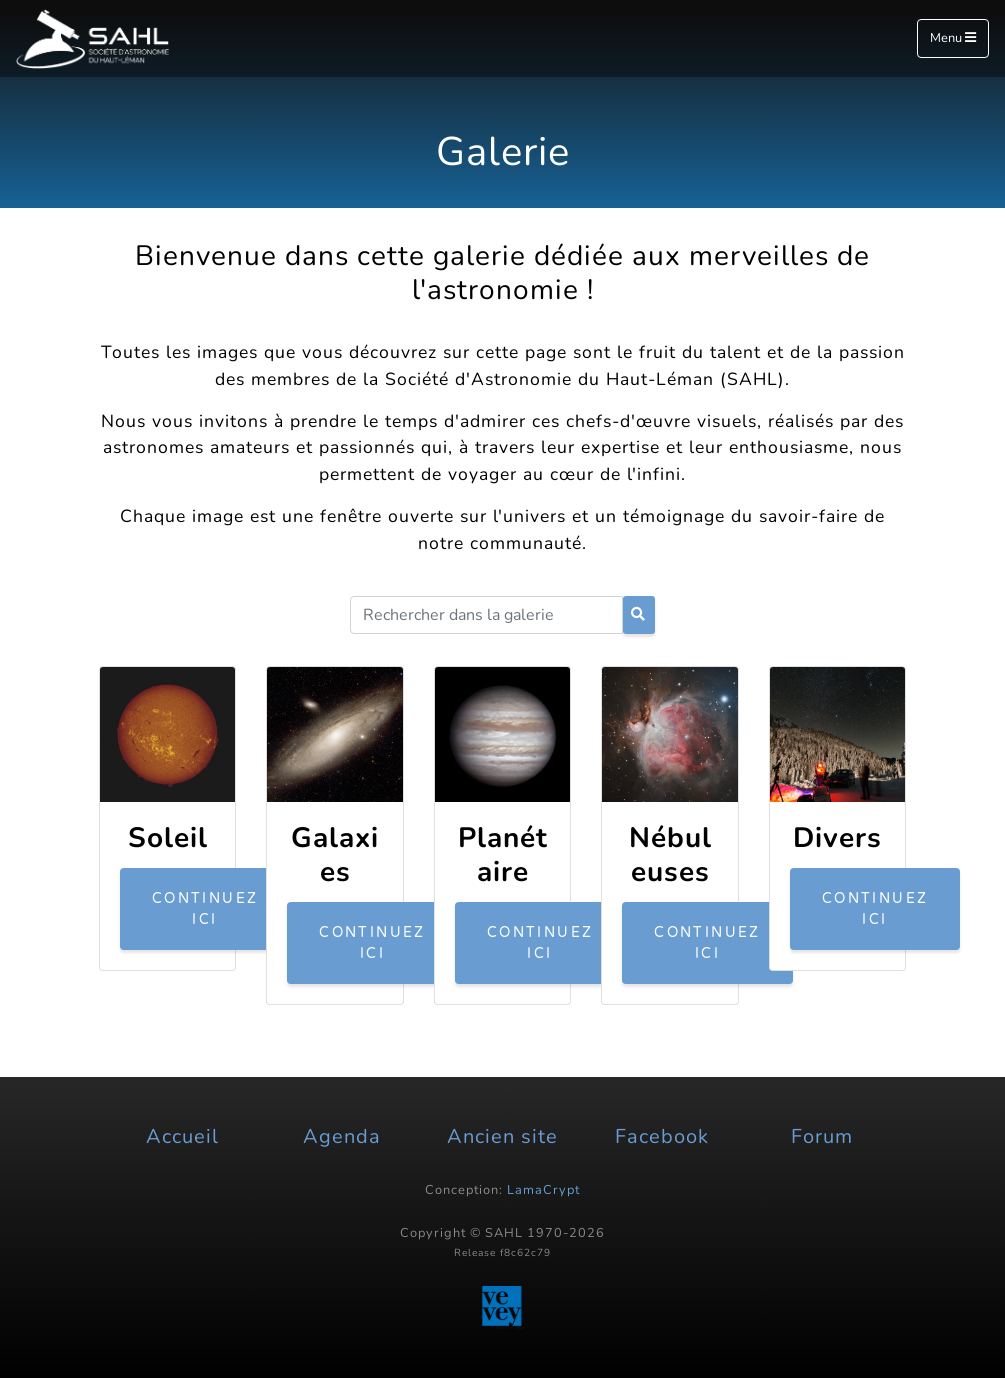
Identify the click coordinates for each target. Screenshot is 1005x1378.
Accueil (182, 1136)
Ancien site (502, 1136)
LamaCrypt (543, 1190)
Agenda (342, 1136)
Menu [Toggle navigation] (953, 38)
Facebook (662, 1136)
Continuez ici (205, 909)
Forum (822, 1136)
